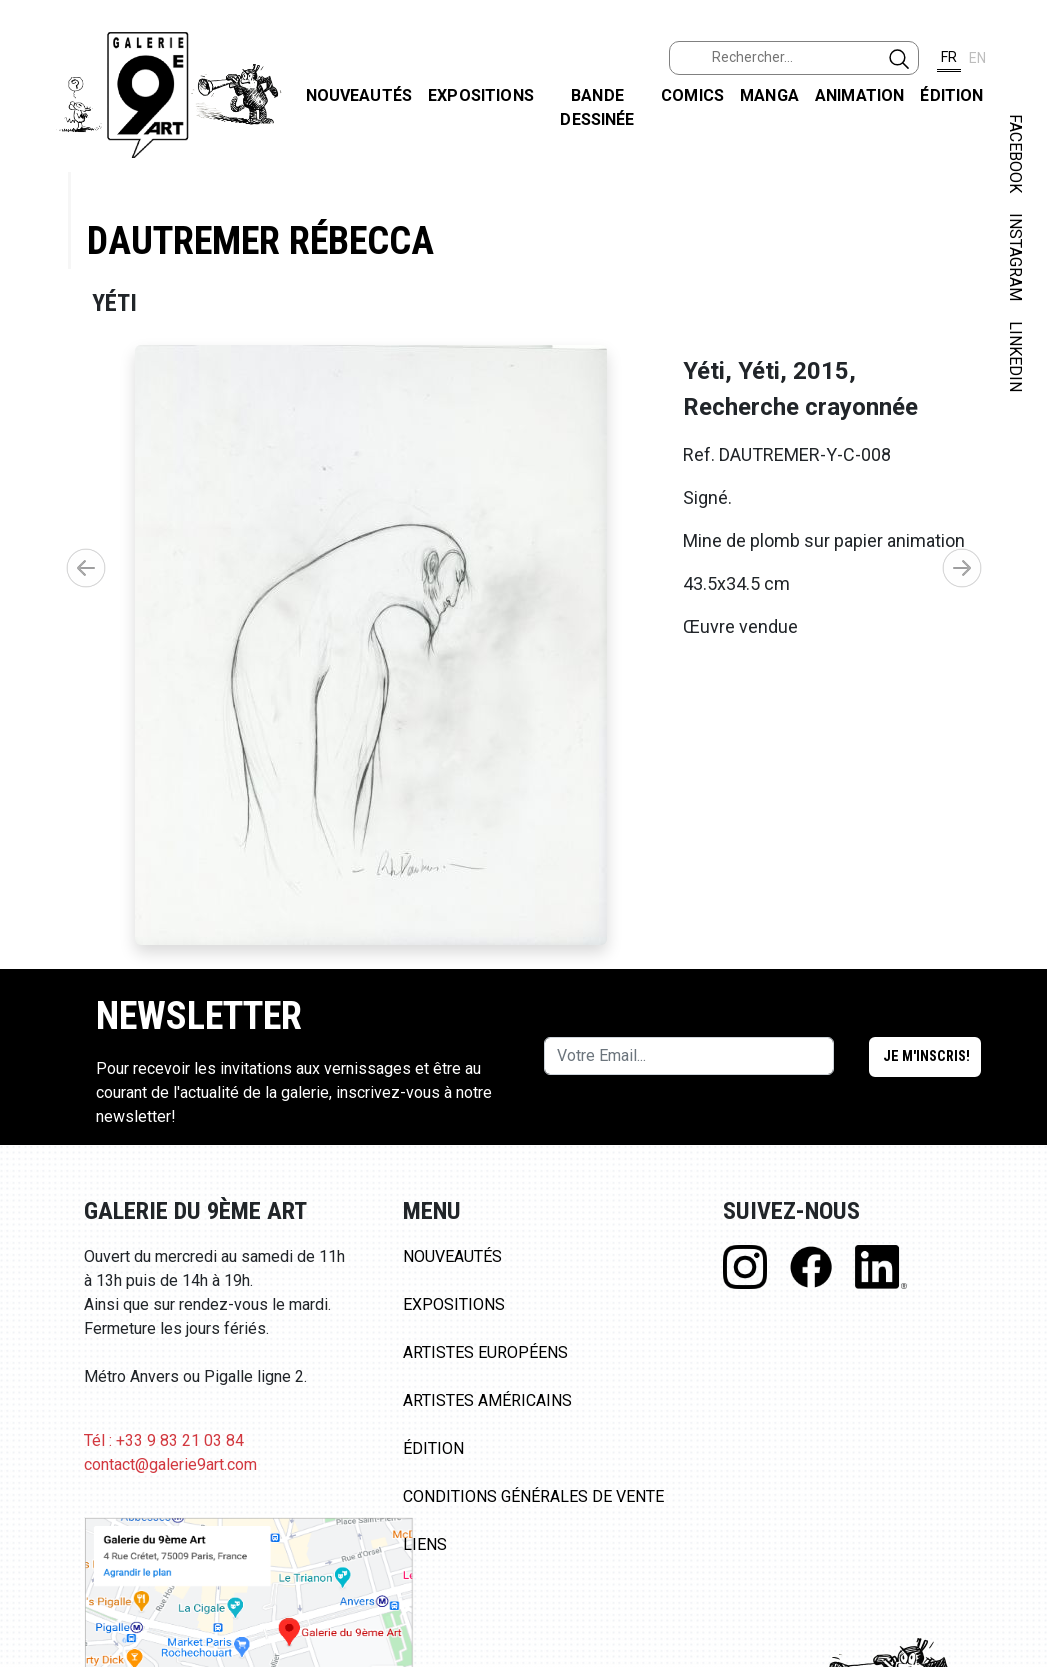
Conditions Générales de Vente (533, 1496)
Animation (859, 95)
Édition (951, 95)
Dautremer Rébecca (260, 240)
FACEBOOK (1015, 153)
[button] (962, 568)
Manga (769, 95)
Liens (425, 1544)
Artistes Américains (487, 1400)
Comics (692, 95)
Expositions (481, 95)
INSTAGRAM (1015, 257)
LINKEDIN (1015, 356)
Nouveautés (359, 95)
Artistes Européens (485, 1352)
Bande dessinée (597, 107)
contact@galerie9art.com (170, 1464)
